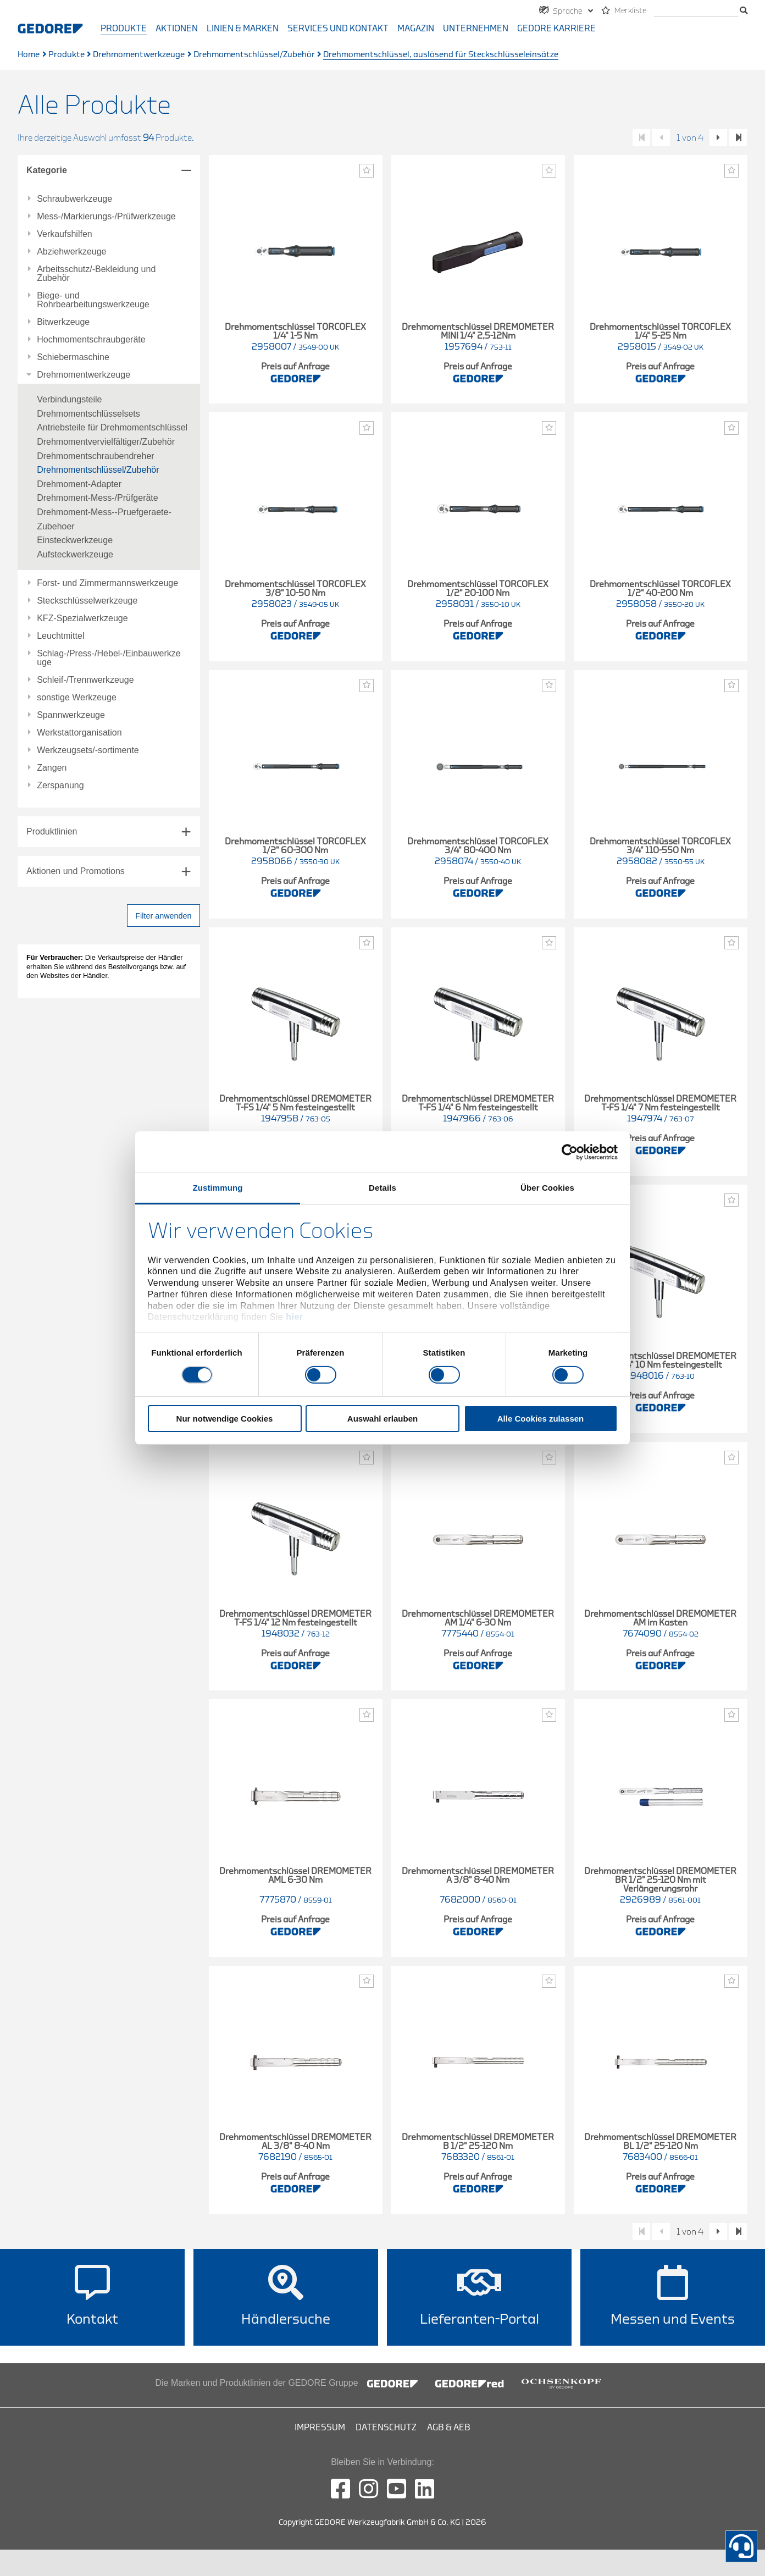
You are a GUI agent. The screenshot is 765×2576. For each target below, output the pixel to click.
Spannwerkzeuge (71, 715)
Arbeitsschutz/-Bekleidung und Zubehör (96, 274)
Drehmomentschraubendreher (95, 456)
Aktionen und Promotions (75, 871)
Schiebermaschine (73, 357)
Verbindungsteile (69, 399)
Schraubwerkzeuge (74, 199)
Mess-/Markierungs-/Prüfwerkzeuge (106, 216)
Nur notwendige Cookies (224, 1418)
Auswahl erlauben (382, 1418)
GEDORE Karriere (556, 28)
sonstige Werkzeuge (77, 697)
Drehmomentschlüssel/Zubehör (254, 55)
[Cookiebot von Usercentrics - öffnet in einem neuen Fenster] (570, 1151)
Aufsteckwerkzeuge (75, 554)
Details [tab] (382, 1187)
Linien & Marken (243, 28)
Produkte (124, 28)
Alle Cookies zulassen (540, 1418)
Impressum (320, 2427)
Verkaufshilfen (64, 234)
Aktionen (177, 28)
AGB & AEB (448, 2427)
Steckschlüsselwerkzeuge (87, 600)
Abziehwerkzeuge (71, 251)
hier (294, 1317)
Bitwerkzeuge (63, 322)
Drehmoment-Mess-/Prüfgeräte (97, 497)
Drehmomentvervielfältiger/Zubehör (106, 441)
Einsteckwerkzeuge (75, 540)
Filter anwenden (163, 915)
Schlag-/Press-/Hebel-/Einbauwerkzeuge (108, 658)
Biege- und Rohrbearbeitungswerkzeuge (93, 300)
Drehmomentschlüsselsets (88, 413)
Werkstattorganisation (79, 732)
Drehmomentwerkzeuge (139, 55)
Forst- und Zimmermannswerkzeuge (107, 583)
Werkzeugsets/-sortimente (88, 750)
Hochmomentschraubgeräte (91, 339)
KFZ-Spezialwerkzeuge (82, 618)
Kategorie (46, 170)
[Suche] (696, 11)
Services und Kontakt (338, 28)
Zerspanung (60, 785)
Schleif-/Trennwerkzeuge (85, 680)
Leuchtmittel (60, 636)
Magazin (415, 28)
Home (29, 55)
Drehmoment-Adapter (79, 484)
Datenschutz (386, 2427)
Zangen (51, 768)
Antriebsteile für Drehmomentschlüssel (112, 427)
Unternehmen (475, 28)
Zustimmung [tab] (218, 1187)
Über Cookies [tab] (547, 1187)
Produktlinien (51, 831)
